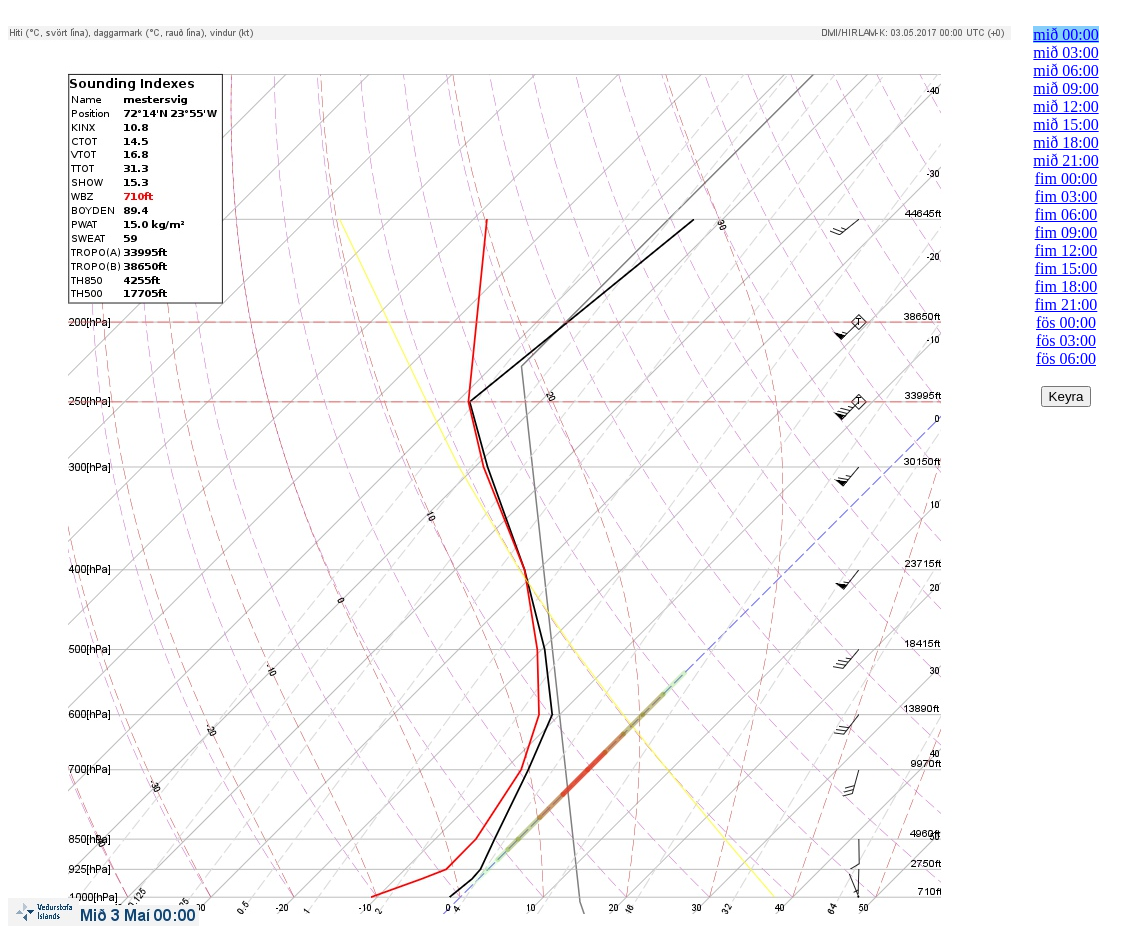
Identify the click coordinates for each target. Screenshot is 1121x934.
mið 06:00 (1065, 70)
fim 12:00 (1066, 250)
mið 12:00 (1065, 106)
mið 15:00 (1065, 124)
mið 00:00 (1065, 34)
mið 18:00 (1065, 142)
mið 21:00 (1065, 160)
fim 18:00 (1066, 286)
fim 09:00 (1066, 232)
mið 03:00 (1065, 52)
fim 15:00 (1066, 268)
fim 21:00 (1066, 304)
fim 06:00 (1066, 214)
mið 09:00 (1065, 88)
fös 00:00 (1066, 322)
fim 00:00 (1066, 178)
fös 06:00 (1066, 358)
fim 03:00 (1066, 196)
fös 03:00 (1066, 340)
